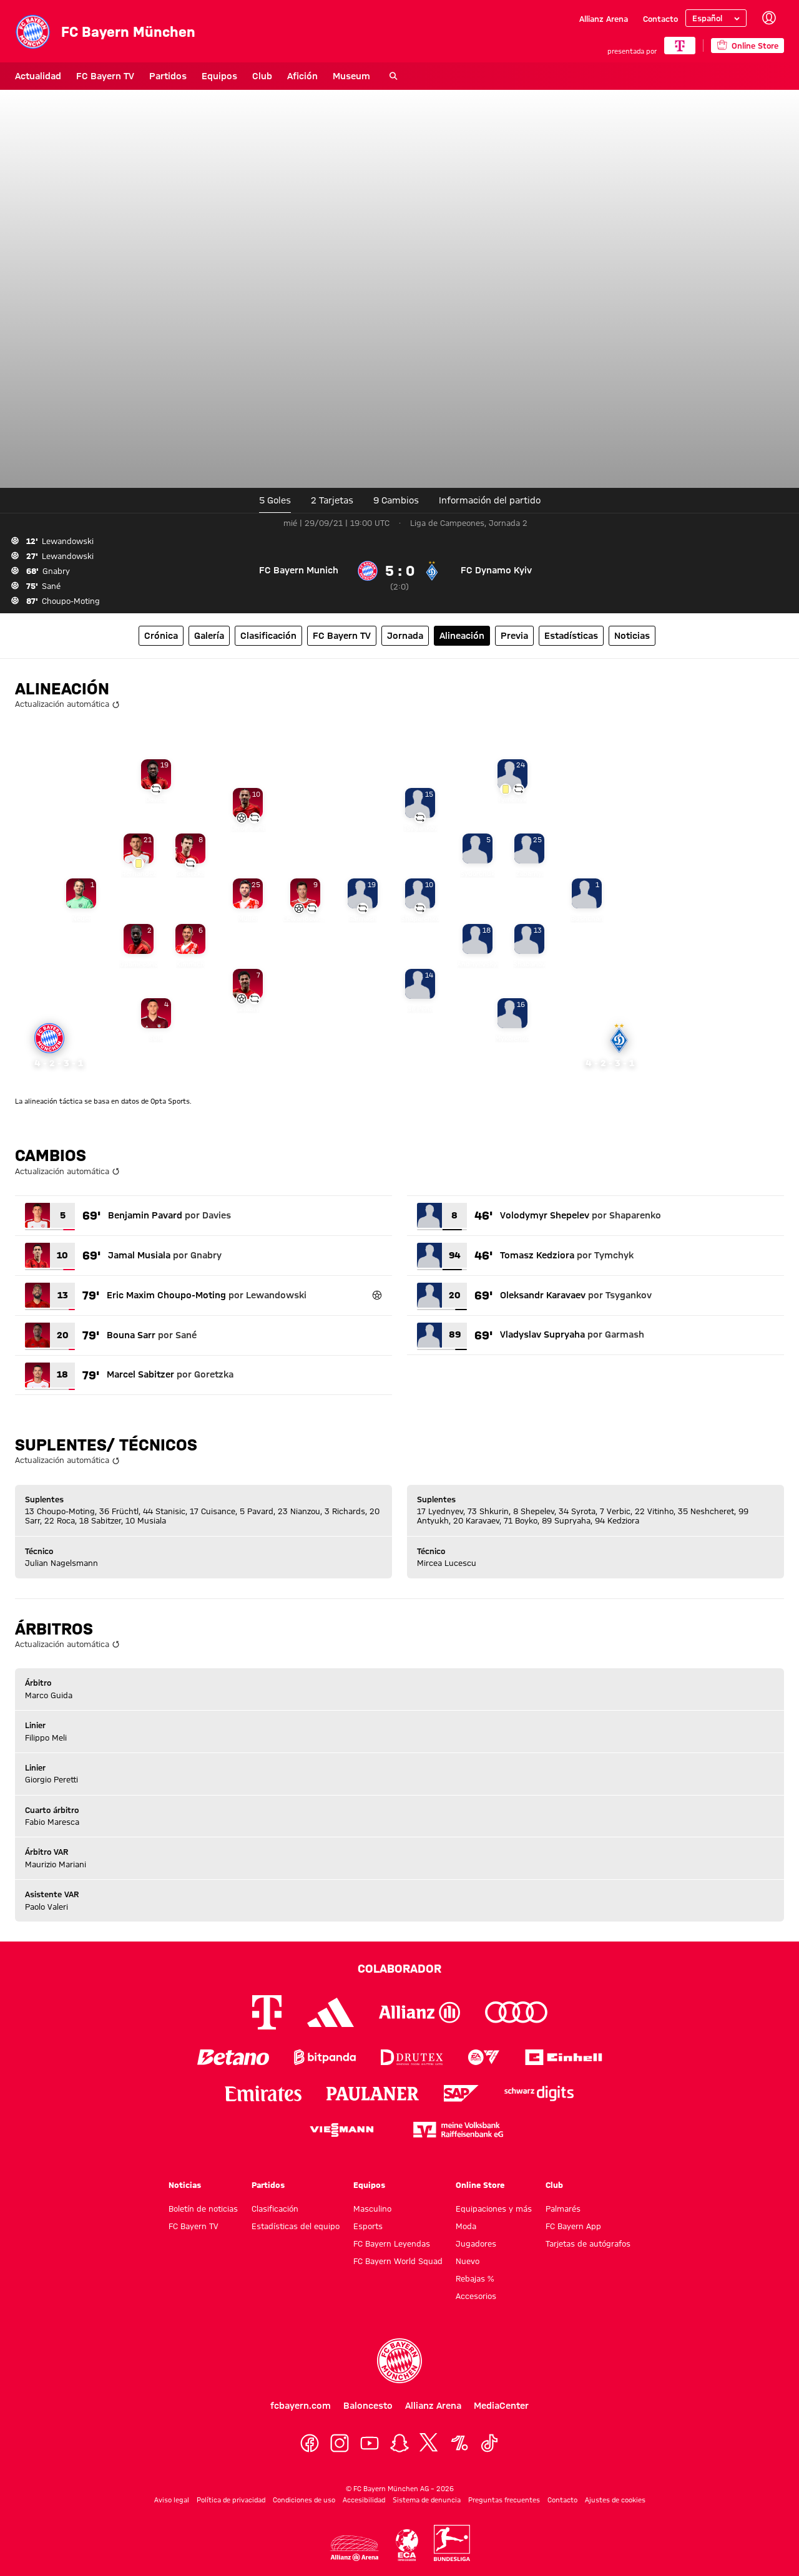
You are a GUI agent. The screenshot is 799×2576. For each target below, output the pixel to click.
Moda (466, 2226)
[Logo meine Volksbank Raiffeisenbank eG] (458, 2129)
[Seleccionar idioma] (716, 18)
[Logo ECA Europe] (407, 2545)
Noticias (185, 2184)
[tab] (490, 500)
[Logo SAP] (461, 2093)
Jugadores (476, 2243)
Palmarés (563, 2208)
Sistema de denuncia (427, 2500)
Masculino (372, 2208)
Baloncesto (368, 2406)
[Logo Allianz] (419, 2012)
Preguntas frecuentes (504, 2500)
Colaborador (399, 1968)
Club (262, 76)
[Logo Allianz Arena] (354, 2548)
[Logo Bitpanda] (325, 2057)
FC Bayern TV (105, 76)
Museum (351, 76)
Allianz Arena (603, 18)
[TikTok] (489, 2443)
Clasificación (275, 2208)
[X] (429, 2443)
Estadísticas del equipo (296, 2226)
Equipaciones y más (494, 2208)
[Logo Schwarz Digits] (539, 2093)
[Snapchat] (399, 2443)
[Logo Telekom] (267, 2012)
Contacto (660, 18)
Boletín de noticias (203, 2208)
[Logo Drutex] (412, 2057)
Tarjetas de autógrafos (588, 2243)
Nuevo (467, 2261)
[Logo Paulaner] (372, 2094)
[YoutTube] (370, 2443)
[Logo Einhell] (563, 2057)
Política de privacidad (231, 2500)
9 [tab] (396, 500)
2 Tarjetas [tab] (332, 500)
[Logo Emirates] (263, 2093)
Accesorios (476, 2296)
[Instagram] (340, 2443)
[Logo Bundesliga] (452, 2543)
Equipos (219, 76)
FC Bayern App (573, 2226)
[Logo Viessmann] (341, 2130)
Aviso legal (171, 2500)
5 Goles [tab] (275, 500)
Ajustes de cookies (615, 2500)
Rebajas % (475, 2278)
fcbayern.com (300, 2406)
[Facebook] (310, 2443)
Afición (302, 76)
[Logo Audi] (516, 2012)
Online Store (480, 2184)
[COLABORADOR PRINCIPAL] (679, 45)
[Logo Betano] (233, 2057)
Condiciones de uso (304, 2500)
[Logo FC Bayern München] (399, 2360)
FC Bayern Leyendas (391, 2243)
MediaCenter (501, 2406)
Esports (368, 2226)
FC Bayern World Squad (398, 2261)
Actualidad (38, 76)
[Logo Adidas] (330, 2012)
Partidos (168, 76)
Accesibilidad (364, 2500)
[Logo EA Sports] (484, 2057)
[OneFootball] (459, 2443)
